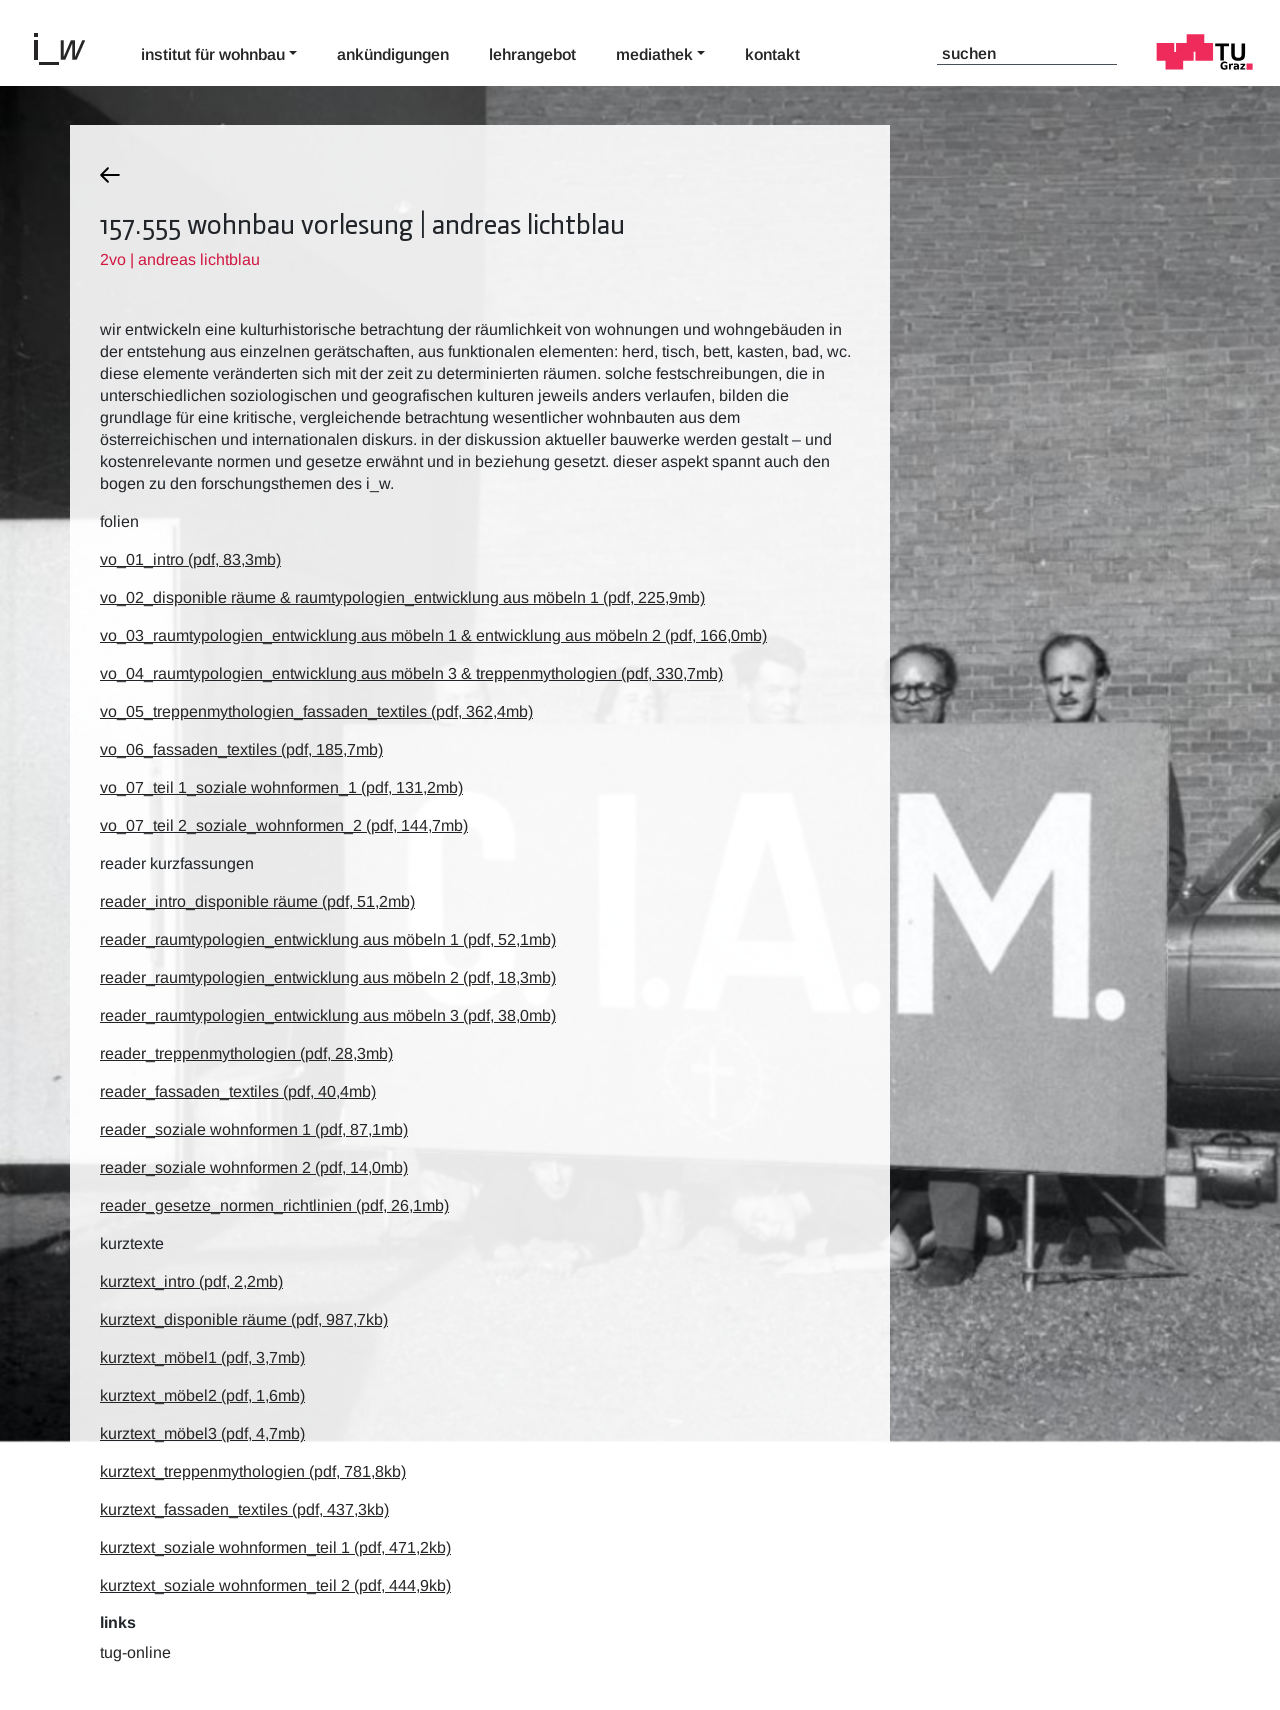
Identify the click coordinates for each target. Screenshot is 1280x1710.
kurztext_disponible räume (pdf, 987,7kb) (244, 1319)
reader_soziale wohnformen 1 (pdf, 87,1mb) (254, 1129)
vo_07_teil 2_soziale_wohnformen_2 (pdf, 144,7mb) (284, 825)
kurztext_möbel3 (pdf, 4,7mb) (202, 1433)
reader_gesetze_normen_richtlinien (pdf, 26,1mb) (274, 1205)
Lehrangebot (532, 54)
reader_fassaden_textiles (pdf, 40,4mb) (238, 1091)
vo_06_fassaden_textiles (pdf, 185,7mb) (241, 749)
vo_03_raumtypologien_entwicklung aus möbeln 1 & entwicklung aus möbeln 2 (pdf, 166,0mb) (433, 635)
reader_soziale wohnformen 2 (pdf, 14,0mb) (254, 1167)
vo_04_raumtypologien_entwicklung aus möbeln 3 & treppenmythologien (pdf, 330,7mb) (411, 673)
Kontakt (772, 54)
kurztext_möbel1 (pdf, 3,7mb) (202, 1357)
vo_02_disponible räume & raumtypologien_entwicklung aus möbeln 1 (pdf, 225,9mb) (402, 597)
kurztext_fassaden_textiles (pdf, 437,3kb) (244, 1509)
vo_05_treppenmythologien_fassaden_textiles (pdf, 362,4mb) (316, 711)
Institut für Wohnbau (213, 54)
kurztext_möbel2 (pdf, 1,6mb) (202, 1395)
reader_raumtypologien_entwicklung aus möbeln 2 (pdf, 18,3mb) (328, 977)
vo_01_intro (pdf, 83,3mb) (190, 559)
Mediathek (654, 54)
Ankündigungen (393, 54)
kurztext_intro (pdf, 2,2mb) (191, 1281)
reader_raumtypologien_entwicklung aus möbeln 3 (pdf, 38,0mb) (328, 1015)
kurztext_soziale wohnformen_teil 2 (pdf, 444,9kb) (275, 1585)
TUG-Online (135, 1652)
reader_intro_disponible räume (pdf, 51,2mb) (257, 901)
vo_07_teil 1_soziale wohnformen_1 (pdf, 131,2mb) (281, 787)
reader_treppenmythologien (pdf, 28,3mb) (246, 1053)
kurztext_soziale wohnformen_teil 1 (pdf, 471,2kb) (275, 1547)
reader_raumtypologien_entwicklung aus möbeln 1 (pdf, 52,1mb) (328, 939)
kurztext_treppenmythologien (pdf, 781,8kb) (253, 1471)
